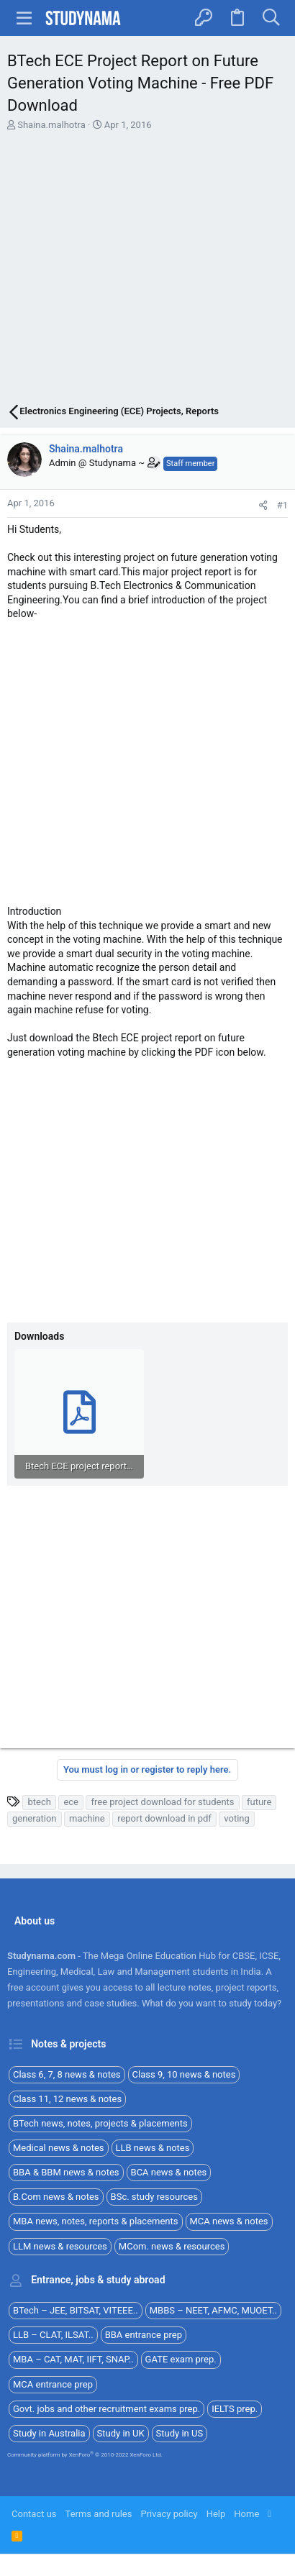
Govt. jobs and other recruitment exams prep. (106, 2408)
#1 (282, 505)
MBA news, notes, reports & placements (95, 2221)
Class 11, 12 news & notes (67, 2098)
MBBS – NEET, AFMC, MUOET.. (213, 2310)
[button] (24, 18)
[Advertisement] (147, 270)
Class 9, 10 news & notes (184, 2074)
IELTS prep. (235, 2408)
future (259, 1801)
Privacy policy (168, 2513)
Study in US (180, 2433)
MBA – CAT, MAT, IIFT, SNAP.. (73, 2359)
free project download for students (162, 1801)
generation (34, 1818)
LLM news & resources (60, 2246)
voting (237, 1818)
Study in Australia (49, 2433)
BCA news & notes (169, 2172)
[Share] (263, 505)
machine (87, 1818)
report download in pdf (164, 1818)
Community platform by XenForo (85, 2455)
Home (246, 2513)
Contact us (34, 2513)
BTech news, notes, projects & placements (100, 2123)
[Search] (271, 18)
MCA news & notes (229, 2221)
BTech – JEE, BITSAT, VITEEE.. (75, 2310)
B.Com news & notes (56, 2196)
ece (70, 1801)
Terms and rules (98, 2513)
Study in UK (121, 2433)
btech (38, 1801)
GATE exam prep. (181, 2359)
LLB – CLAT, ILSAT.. (53, 2334)
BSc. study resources (154, 2196)
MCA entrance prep (53, 2384)
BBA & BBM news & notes (66, 2172)
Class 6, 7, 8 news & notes (67, 2074)
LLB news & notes (153, 2147)
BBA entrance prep (143, 2334)
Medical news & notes (58, 2147)
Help (216, 2513)
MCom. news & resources (172, 2246)
